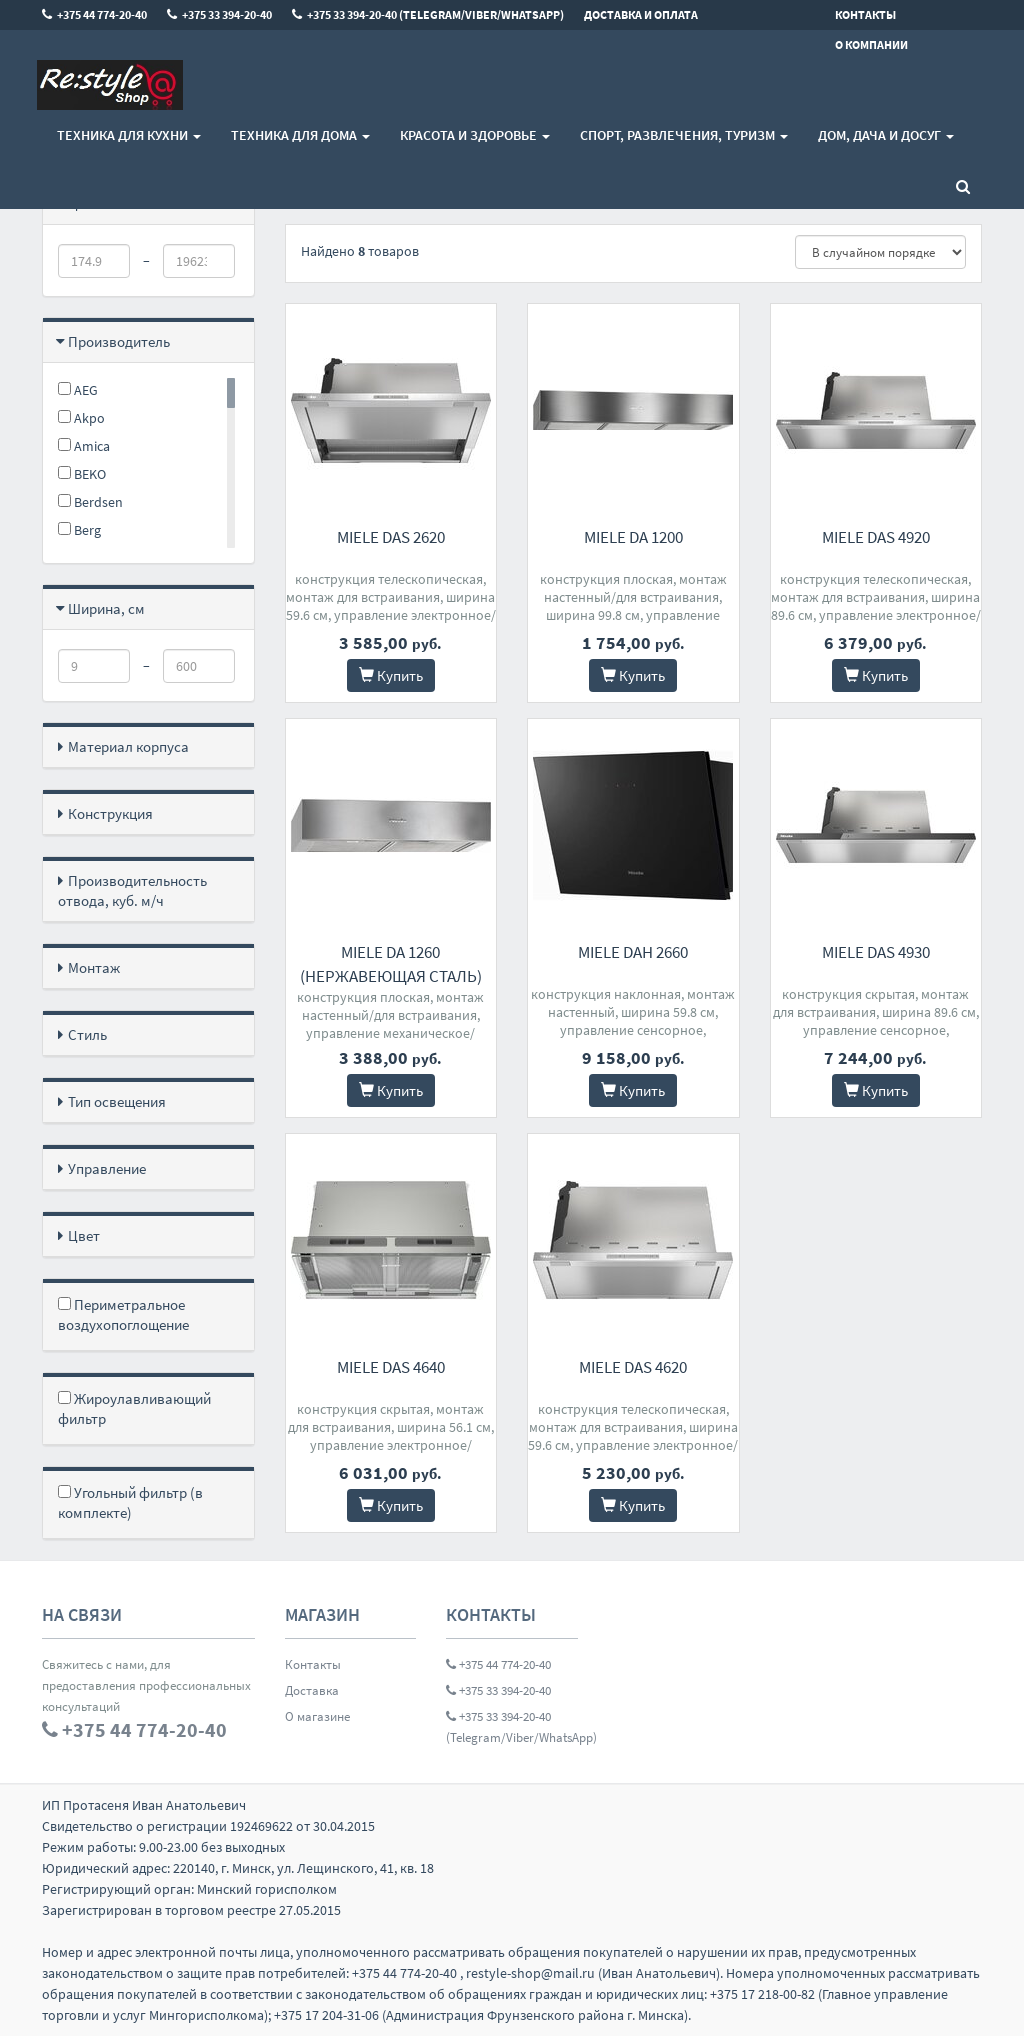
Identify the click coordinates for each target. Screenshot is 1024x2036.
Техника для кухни (129, 135)
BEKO (82, 474)
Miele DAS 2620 (391, 537)
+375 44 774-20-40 (498, 1664)
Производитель (119, 341)
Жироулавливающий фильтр (134, 1408)
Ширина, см (106, 608)
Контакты (313, 1664)
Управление (107, 1168)
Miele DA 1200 (633, 537)
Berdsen (90, 502)
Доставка (312, 1690)
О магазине (317, 1716)
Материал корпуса (128, 746)
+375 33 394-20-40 (498, 1690)
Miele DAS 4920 (876, 537)
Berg (79, 530)
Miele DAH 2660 (633, 952)
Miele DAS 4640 (391, 1367)
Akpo (81, 418)
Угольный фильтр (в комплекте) (130, 1502)
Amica (84, 446)
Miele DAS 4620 (633, 1367)
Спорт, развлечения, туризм (684, 135)
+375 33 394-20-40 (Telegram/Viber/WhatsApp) (512, 1727)
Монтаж (94, 967)
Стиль (87, 1034)
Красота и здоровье (475, 135)
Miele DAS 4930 (876, 952)
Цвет (84, 1235)
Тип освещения (117, 1101)
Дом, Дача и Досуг (886, 135)
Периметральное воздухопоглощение (123, 1314)
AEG (78, 390)
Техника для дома (300, 135)
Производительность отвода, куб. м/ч (132, 890)
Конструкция (110, 813)
